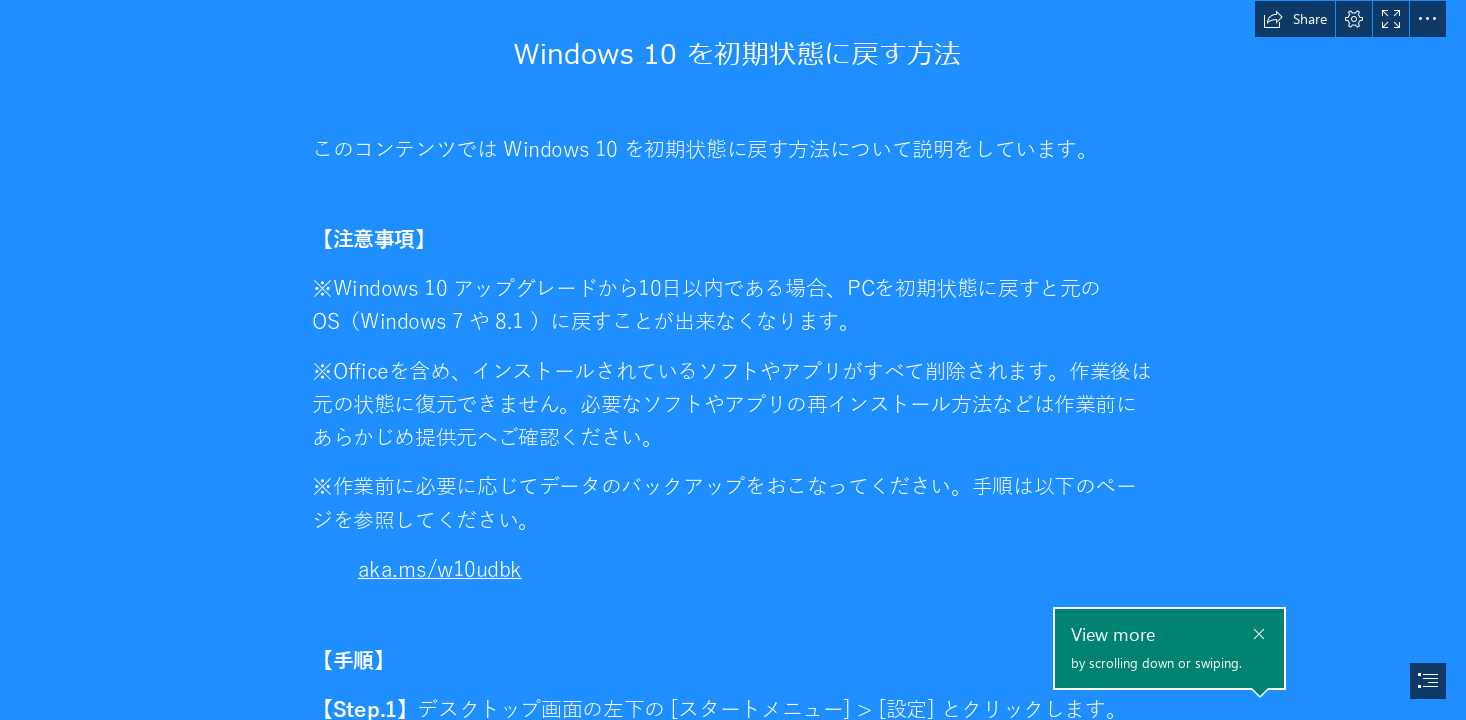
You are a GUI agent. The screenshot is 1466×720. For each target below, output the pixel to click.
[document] (733, 360)
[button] (1295, 19)
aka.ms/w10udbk (440, 570)
